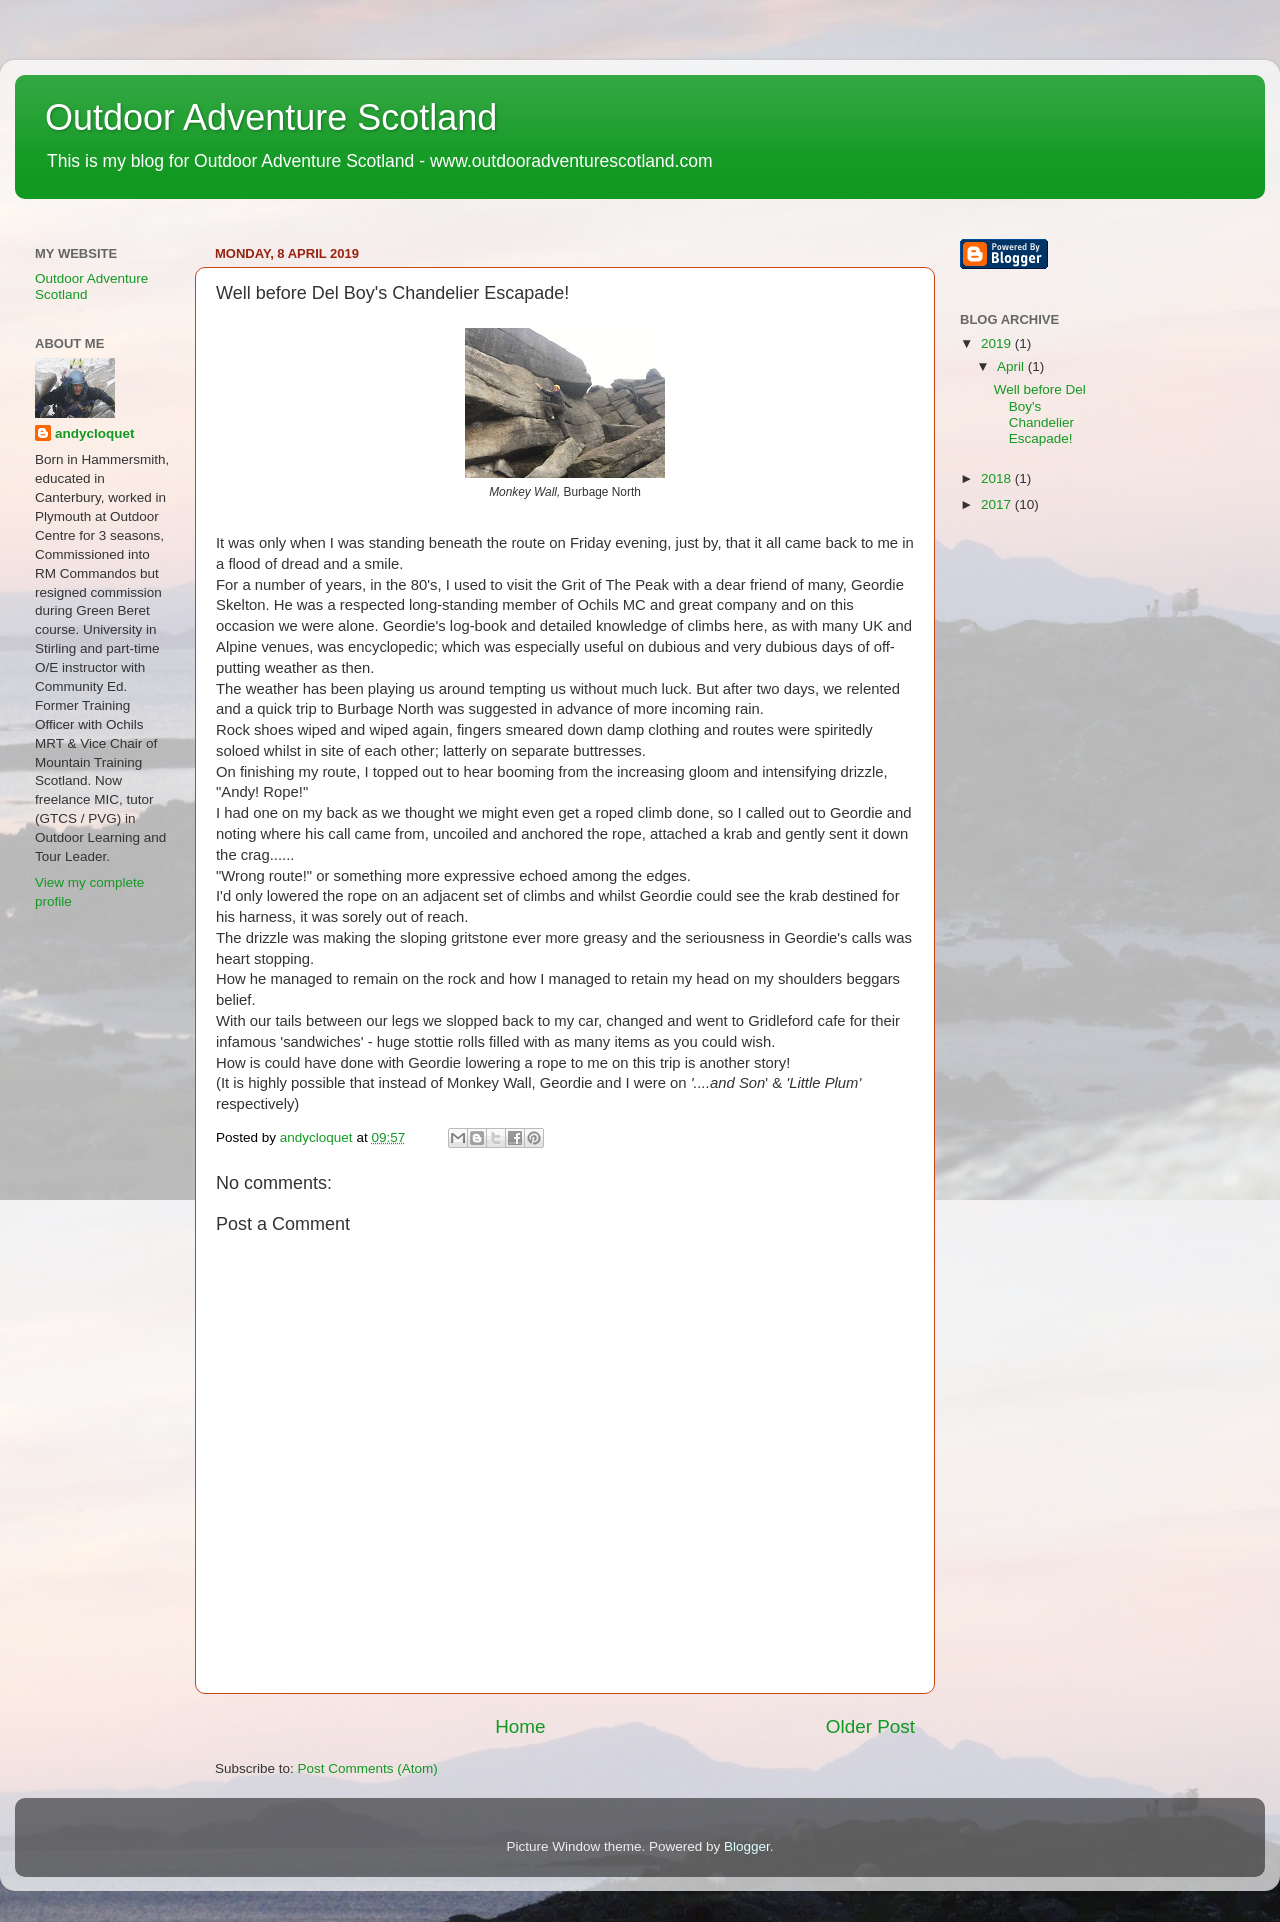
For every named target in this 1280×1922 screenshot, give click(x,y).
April (1012, 366)
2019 (998, 343)
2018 (998, 478)
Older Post (870, 1726)
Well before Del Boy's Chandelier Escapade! (1040, 414)
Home (520, 1726)
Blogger (747, 1846)
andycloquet (95, 433)
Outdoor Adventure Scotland (271, 117)
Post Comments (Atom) (368, 1768)
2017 (998, 504)
